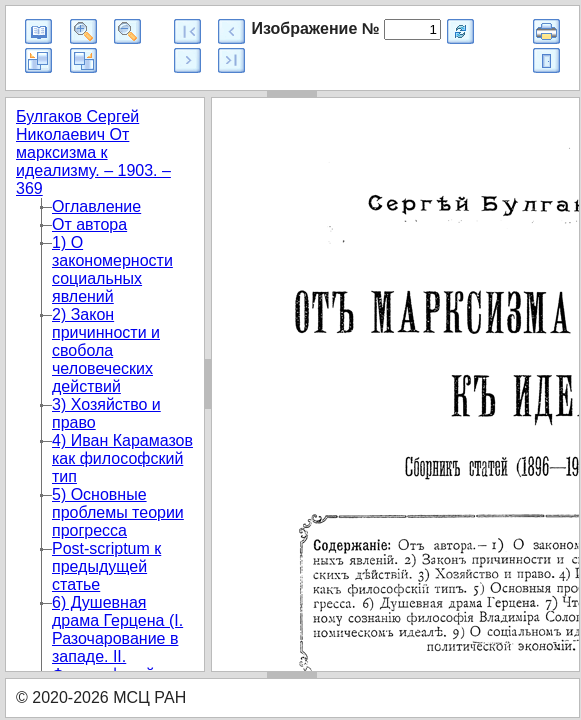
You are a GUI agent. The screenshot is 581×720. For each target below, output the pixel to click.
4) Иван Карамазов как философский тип (122, 458)
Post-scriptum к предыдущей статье (106, 566)
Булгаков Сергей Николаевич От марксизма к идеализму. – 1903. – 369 (93, 152)
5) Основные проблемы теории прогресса (118, 512)
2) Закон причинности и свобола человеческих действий (106, 350)
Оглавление (96, 206)
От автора (89, 224)
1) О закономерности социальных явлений (112, 269)
